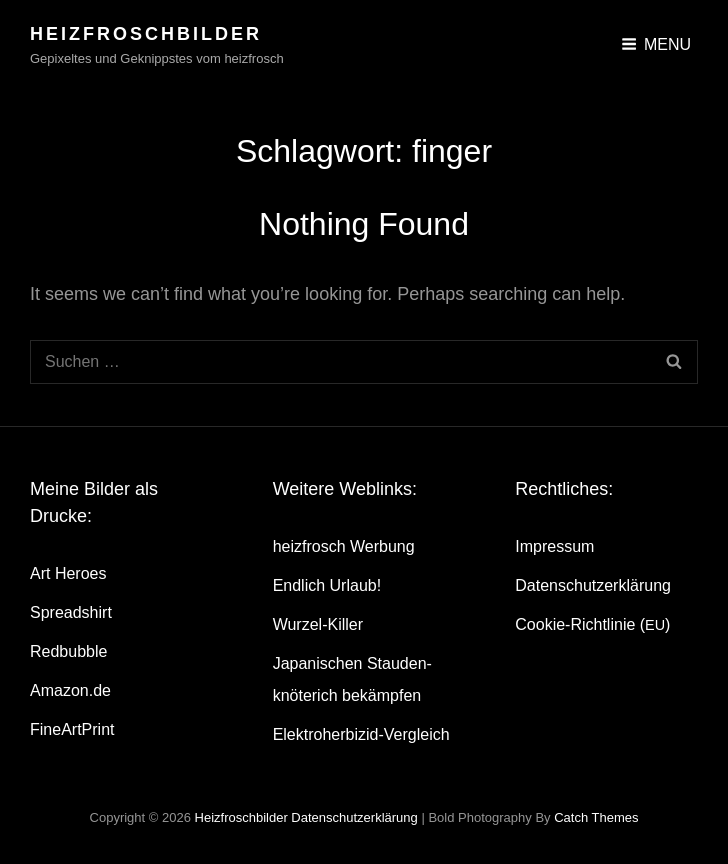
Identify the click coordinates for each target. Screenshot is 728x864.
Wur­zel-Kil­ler (318, 624)
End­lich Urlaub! (327, 585)
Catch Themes (596, 817)
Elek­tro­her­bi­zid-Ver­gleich (361, 734)
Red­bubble (68, 651)
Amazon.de (70, 690)
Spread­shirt (71, 612)
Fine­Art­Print (72, 729)
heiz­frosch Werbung (344, 546)
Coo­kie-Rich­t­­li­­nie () (592, 624)
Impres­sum (554, 546)
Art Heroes (68, 573)
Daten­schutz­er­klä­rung (593, 585)
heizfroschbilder (146, 34)
